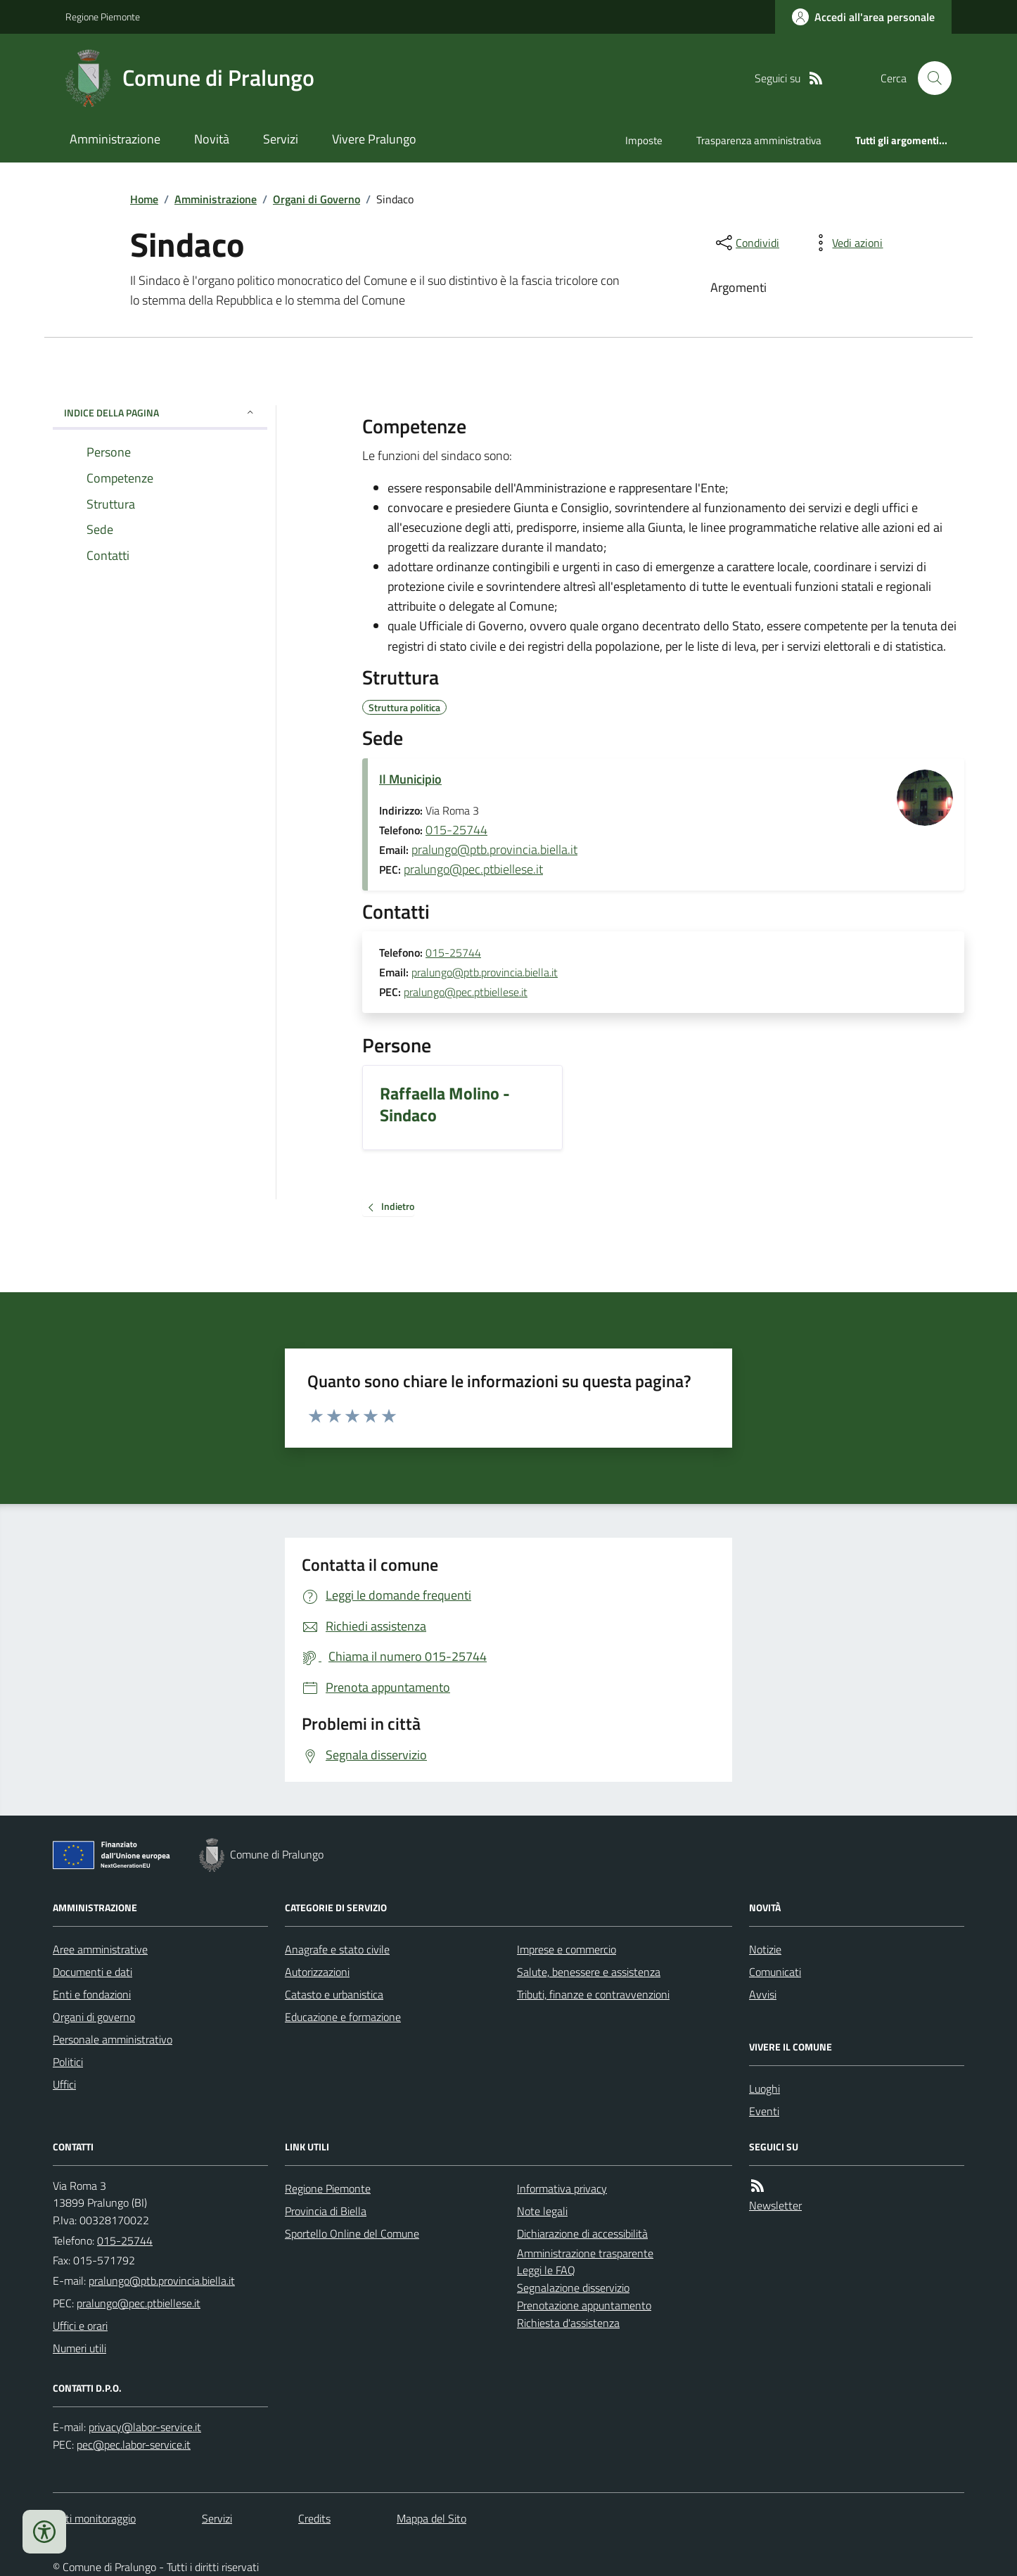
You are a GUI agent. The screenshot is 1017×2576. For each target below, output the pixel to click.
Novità (211, 138)
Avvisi (762, 1994)
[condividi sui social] (746, 242)
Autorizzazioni (317, 1971)
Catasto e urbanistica (334, 1994)
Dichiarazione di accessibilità (582, 2233)
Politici (68, 2061)
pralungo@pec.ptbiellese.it (473, 869)
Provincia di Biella (325, 2210)
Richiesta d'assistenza (568, 2322)
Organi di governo (94, 2016)
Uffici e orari (80, 2325)
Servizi (280, 138)
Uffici (64, 2084)
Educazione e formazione (343, 2016)
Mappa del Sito (431, 2518)
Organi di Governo (316, 199)
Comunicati (775, 1971)
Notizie (765, 1949)
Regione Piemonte (102, 16)
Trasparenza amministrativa (758, 140)
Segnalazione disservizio (573, 2287)
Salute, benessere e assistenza (588, 1971)
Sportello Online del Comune (352, 2233)
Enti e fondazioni (92, 1994)
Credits (314, 2518)
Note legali (542, 2210)
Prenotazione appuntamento (584, 2305)
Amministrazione (115, 138)
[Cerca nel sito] (929, 78)
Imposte (644, 140)
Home (144, 199)
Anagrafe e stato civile (337, 1949)
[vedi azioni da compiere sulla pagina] (846, 242)
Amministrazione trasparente (585, 2253)
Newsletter (775, 2205)
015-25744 (456, 829)
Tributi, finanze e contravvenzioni (593, 1994)
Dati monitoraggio (94, 2518)
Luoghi (764, 2088)
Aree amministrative (100, 1949)
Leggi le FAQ (546, 2270)
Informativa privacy (562, 2188)
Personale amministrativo (112, 2039)
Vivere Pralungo (374, 138)
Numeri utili (79, 2348)
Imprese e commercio (566, 1949)
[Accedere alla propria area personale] (863, 17)
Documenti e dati (92, 1971)
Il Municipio (410, 779)
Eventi (764, 2111)
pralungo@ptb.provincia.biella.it (494, 849)
